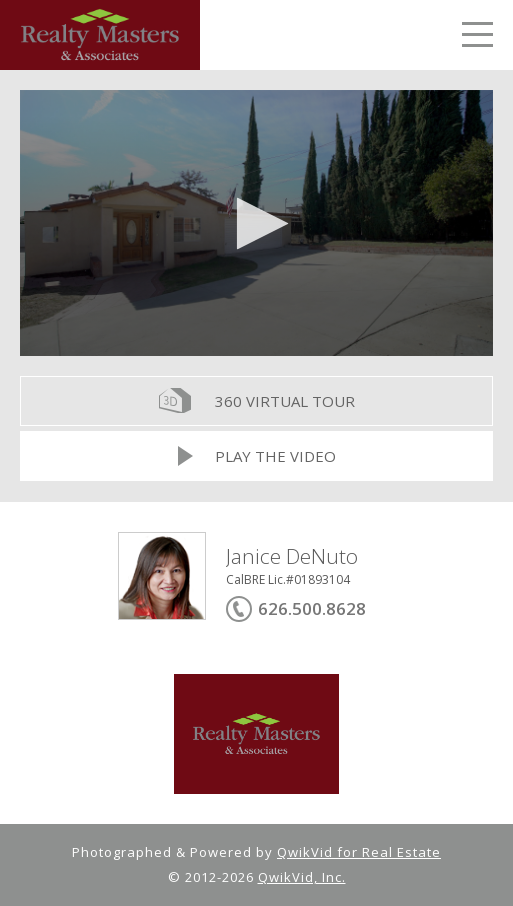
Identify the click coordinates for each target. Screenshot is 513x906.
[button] (256, 223)
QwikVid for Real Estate (359, 852)
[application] (256, 223)
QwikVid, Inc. (302, 877)
